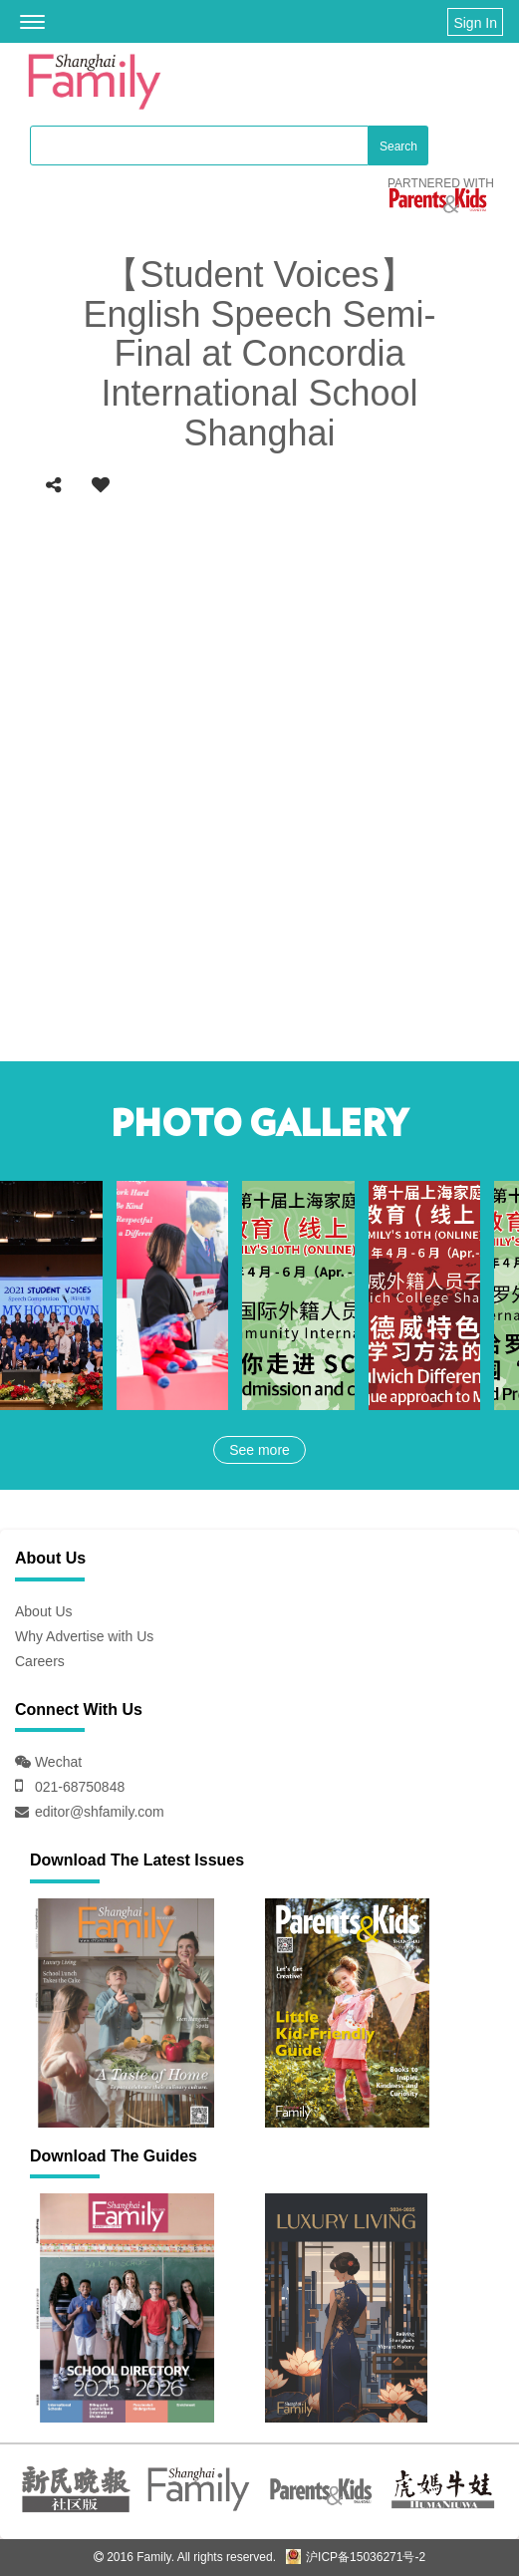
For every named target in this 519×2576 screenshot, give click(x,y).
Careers (40, 1661)
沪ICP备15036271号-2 (355, 2557)
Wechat (56, 1762)
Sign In (475, 23)
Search (398, 146)
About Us (44, 1611)
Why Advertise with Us (84, 1636)
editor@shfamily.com (99, 1812)
